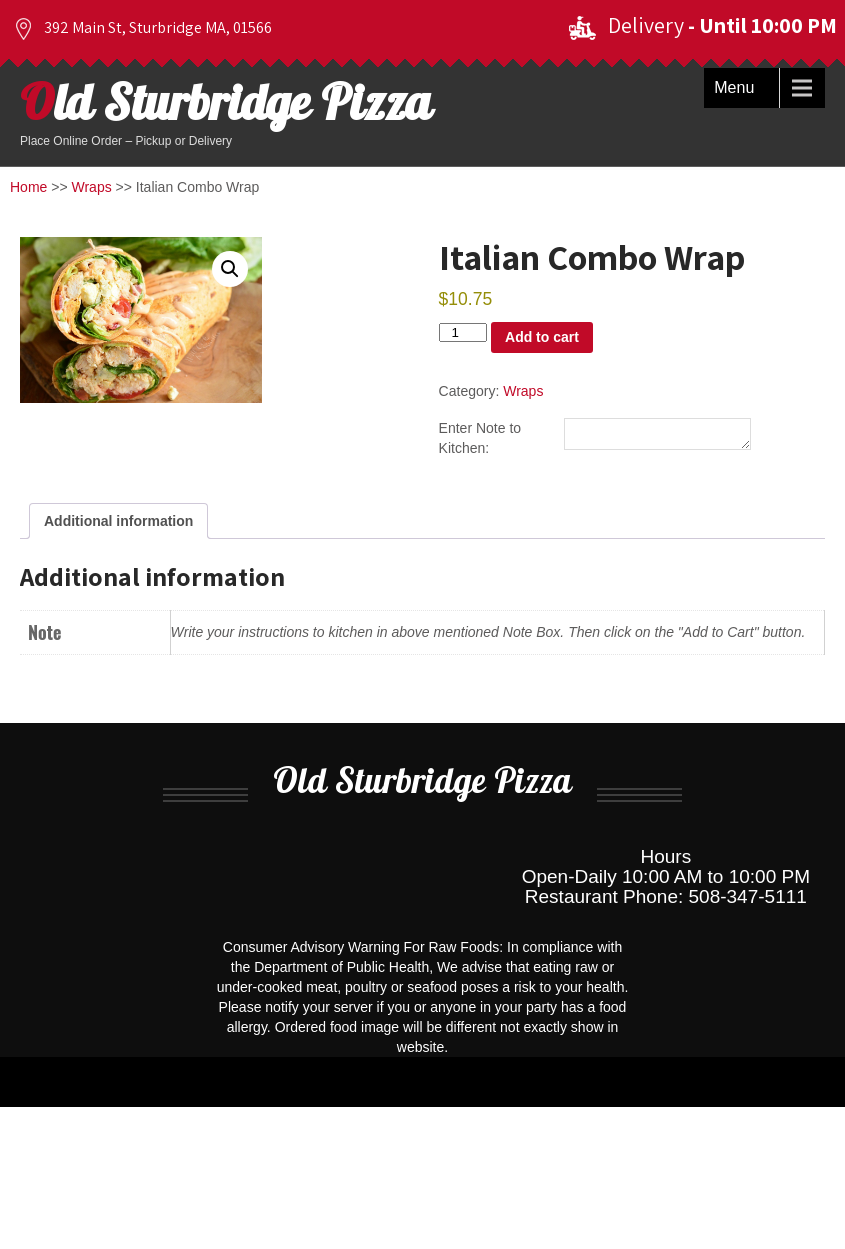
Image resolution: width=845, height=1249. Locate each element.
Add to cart (542, 337)
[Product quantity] (463, 332)
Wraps (92, 187)
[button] (230, 269)
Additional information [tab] (118, 524)
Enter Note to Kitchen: (480, 439)
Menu (734, 87)
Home (28, 187)
